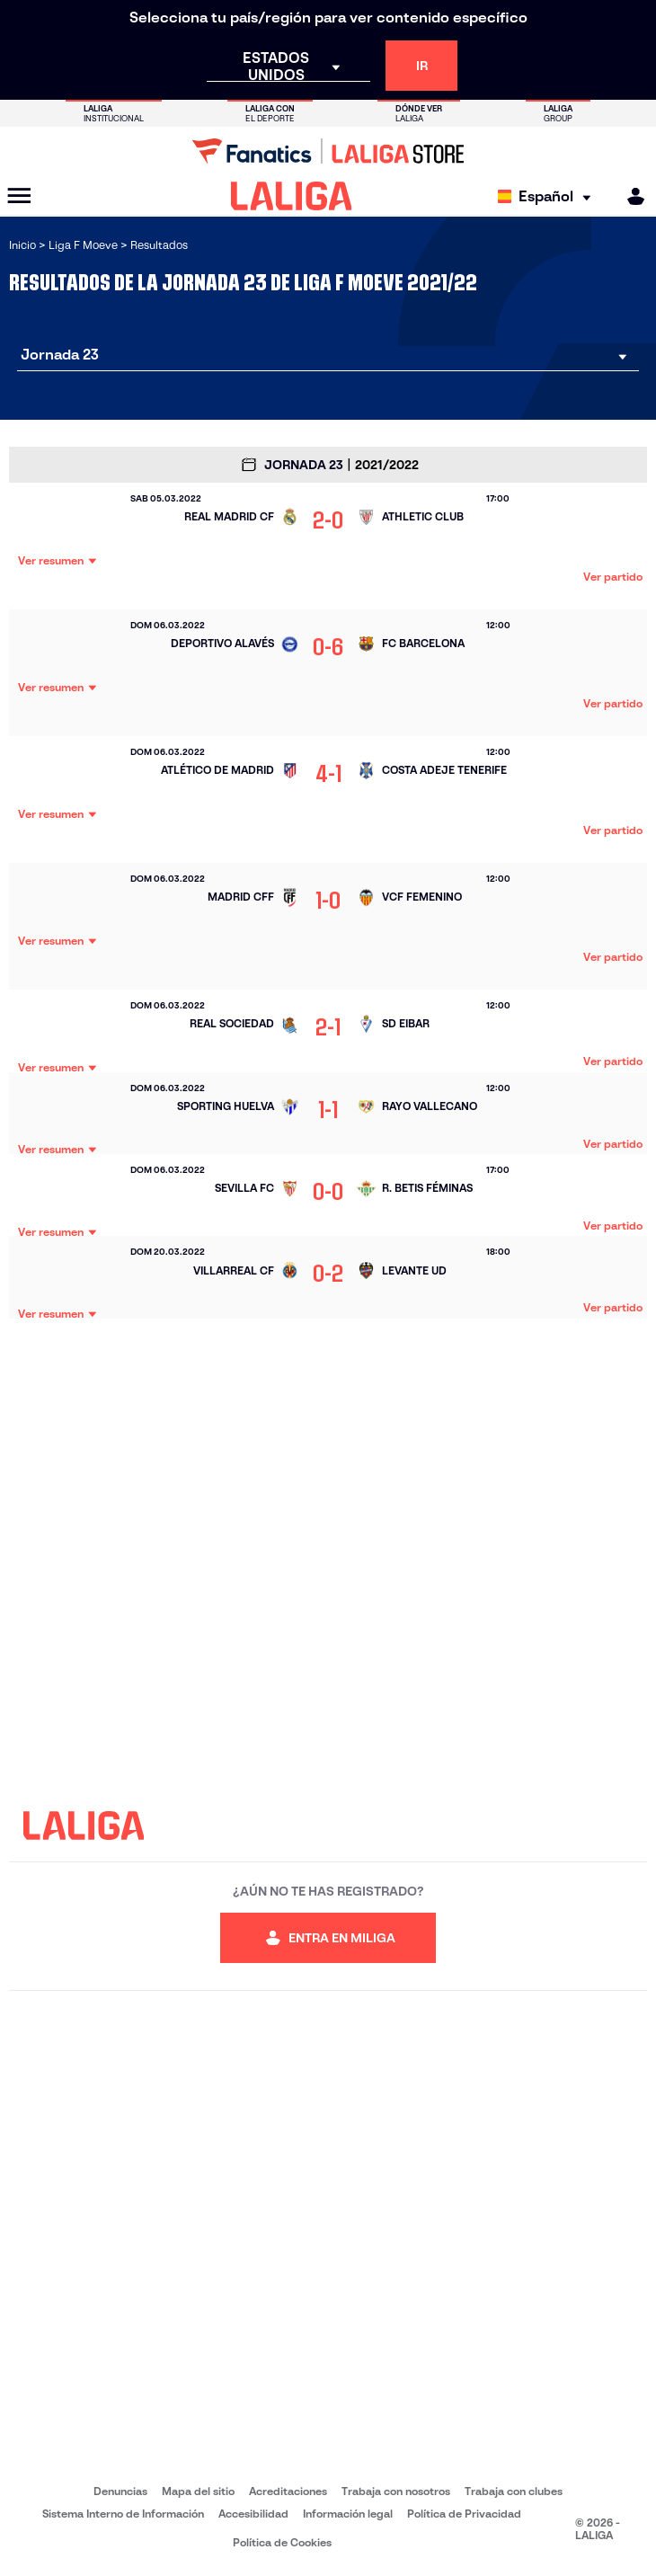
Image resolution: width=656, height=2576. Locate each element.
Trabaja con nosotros (395, 2491)
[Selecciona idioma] (548, 196)
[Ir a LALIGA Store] (328, 151)
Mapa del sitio (198, 2491)
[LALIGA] (291, 196)
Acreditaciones (288, 2491)
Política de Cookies (282, 2542)
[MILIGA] (630, 196)
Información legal (348, 2513)
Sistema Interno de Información (123, 2513)
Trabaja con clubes (514, 2491)
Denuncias (120, 2491)
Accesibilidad (253, 2513)
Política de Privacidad (464, 2513)
